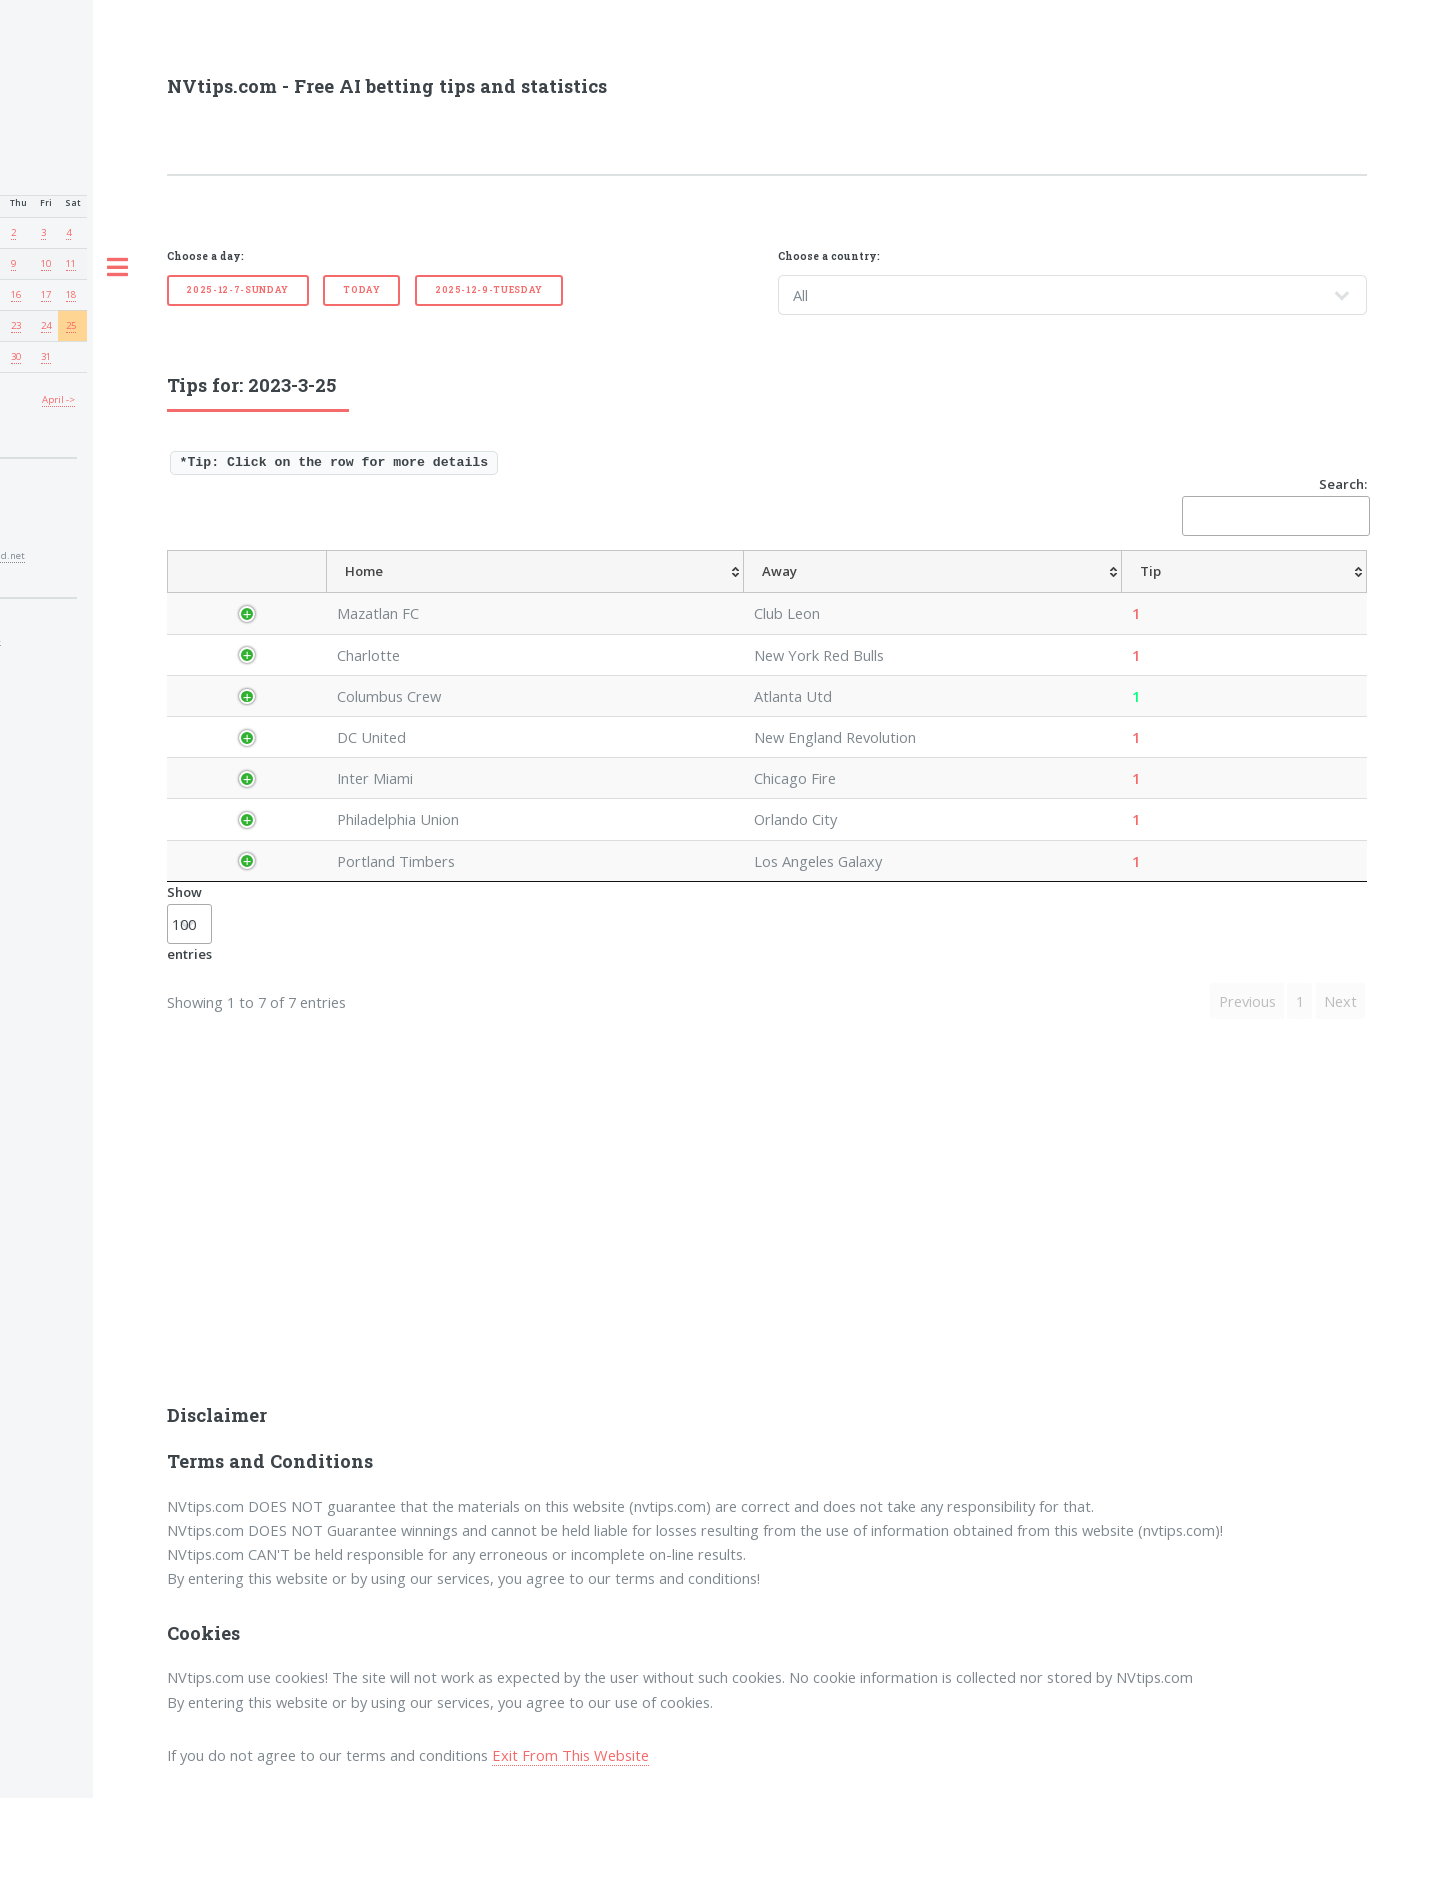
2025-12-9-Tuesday (489, 289)
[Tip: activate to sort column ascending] (719, 593)
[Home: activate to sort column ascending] (447, 593)
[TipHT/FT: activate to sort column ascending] (1015, 593)
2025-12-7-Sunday (237, 289)
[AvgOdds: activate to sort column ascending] (784, 593)
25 (71, 325)
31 (46, 356)
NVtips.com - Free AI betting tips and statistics (387, 86)
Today (361, 289)
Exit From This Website (570, 1847)
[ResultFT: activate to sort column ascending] (1328, 593)
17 (46, 294)
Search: (1274, 505)
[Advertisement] (767, 1325)
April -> (58, 399)
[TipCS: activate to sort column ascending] (948, 593)
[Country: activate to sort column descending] (249, 593)
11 (71, 263)
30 (16, 356)
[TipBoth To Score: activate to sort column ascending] (1229, 593)
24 (46, 325)
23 (16, 325)
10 (46, 263)
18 (71, 294)
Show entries (189, 1015)
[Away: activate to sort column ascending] (603, 593)
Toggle (117, 268)
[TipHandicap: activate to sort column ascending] (869, 593)
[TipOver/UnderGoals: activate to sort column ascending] (1111, 593)
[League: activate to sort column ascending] (335, 593)
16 (16, 294)
